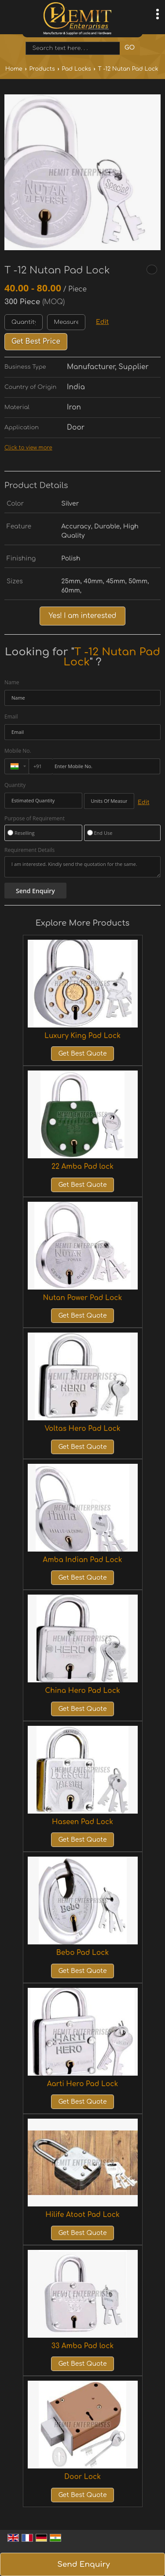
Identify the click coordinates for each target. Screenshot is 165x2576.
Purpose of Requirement (34, 819)
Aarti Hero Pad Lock (82, 2084)
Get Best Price (35, 341)
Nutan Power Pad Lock (82, 1298)
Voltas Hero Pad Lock (82, 1429)
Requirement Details (29, 850)
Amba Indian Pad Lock (82, 1560)
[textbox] (66, 322)
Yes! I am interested (83, 616)
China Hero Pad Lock (82, 1691)
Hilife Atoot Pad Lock (82, 2215)
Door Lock (82, 2477)
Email (11, 716)
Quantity (15, 785)
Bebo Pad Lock (82, 1953)
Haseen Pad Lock (82, 1822)
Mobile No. (17, 750)
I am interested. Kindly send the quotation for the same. (82, 866)
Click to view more (28, 448)
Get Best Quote (82, 1053)
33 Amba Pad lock (82, 2346)
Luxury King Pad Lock (82, 1036)
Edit (102, 322)
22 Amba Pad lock (82, 1167)
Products (42, 69)
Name (11, 682)
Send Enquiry (83, 2564)
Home (13, 69)
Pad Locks (76, 69)
